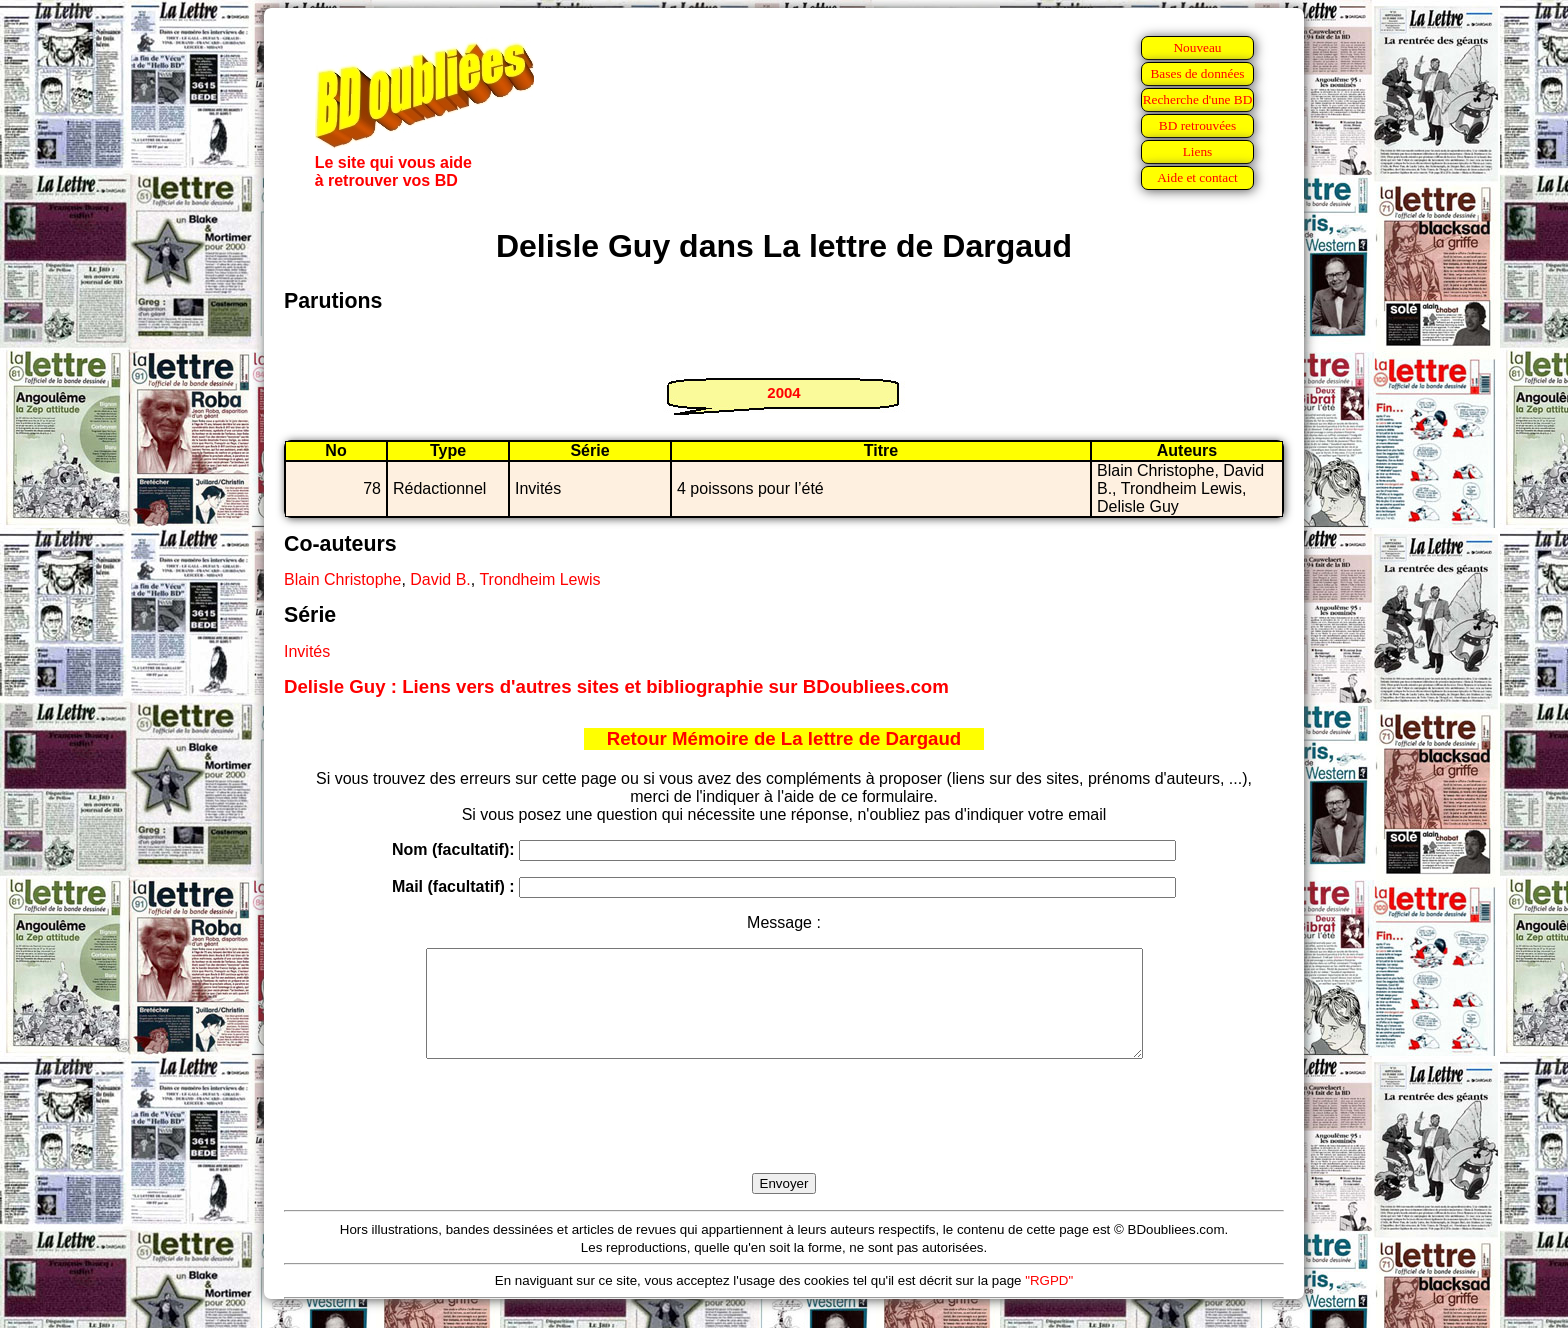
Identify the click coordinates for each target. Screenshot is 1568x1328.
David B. (440, 579)
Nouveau (1197, 47)
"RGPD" (1049, 1301)
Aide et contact (1197, 177)
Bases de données (1197, 73)
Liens (1198, 151)
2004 (783, 392)
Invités (307, 651)
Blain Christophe (342, 579)
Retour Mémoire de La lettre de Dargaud (784, 738)
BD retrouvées (1197, 125)
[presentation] (784, 1139)
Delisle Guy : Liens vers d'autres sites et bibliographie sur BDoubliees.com (616, 686)
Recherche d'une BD (1198, 99)
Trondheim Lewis (539, 579)
